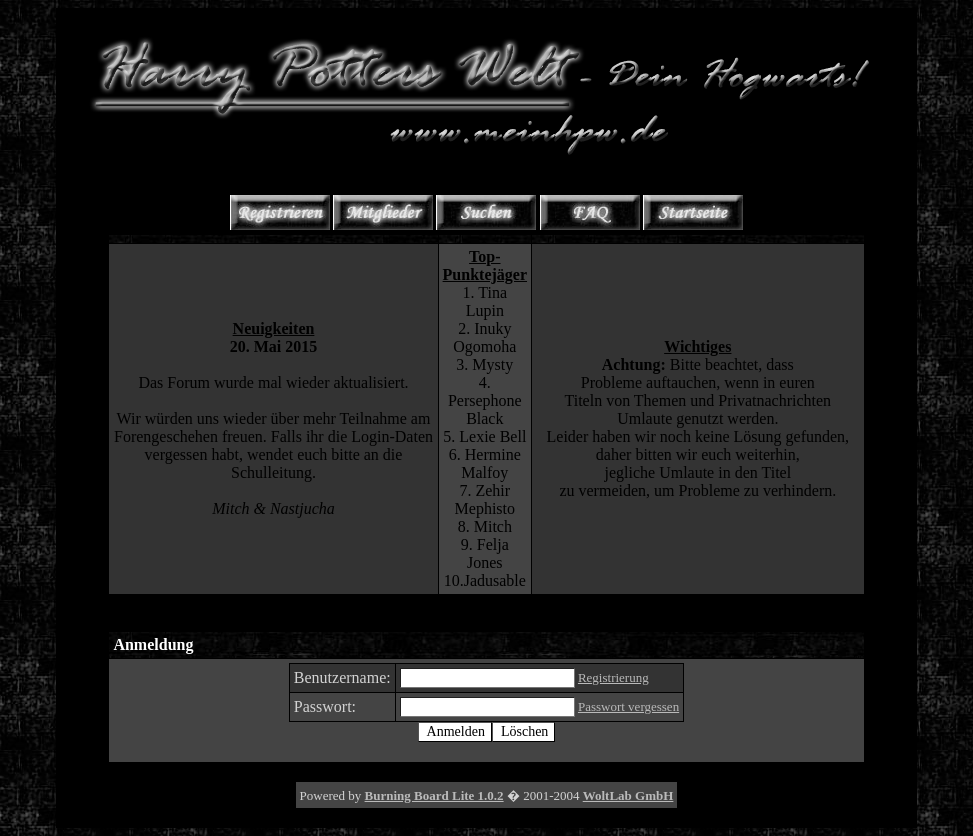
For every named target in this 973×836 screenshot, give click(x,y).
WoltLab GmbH (628, 795)
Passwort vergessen (628, 706)
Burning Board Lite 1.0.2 (434, 795)
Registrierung (613, 677)
